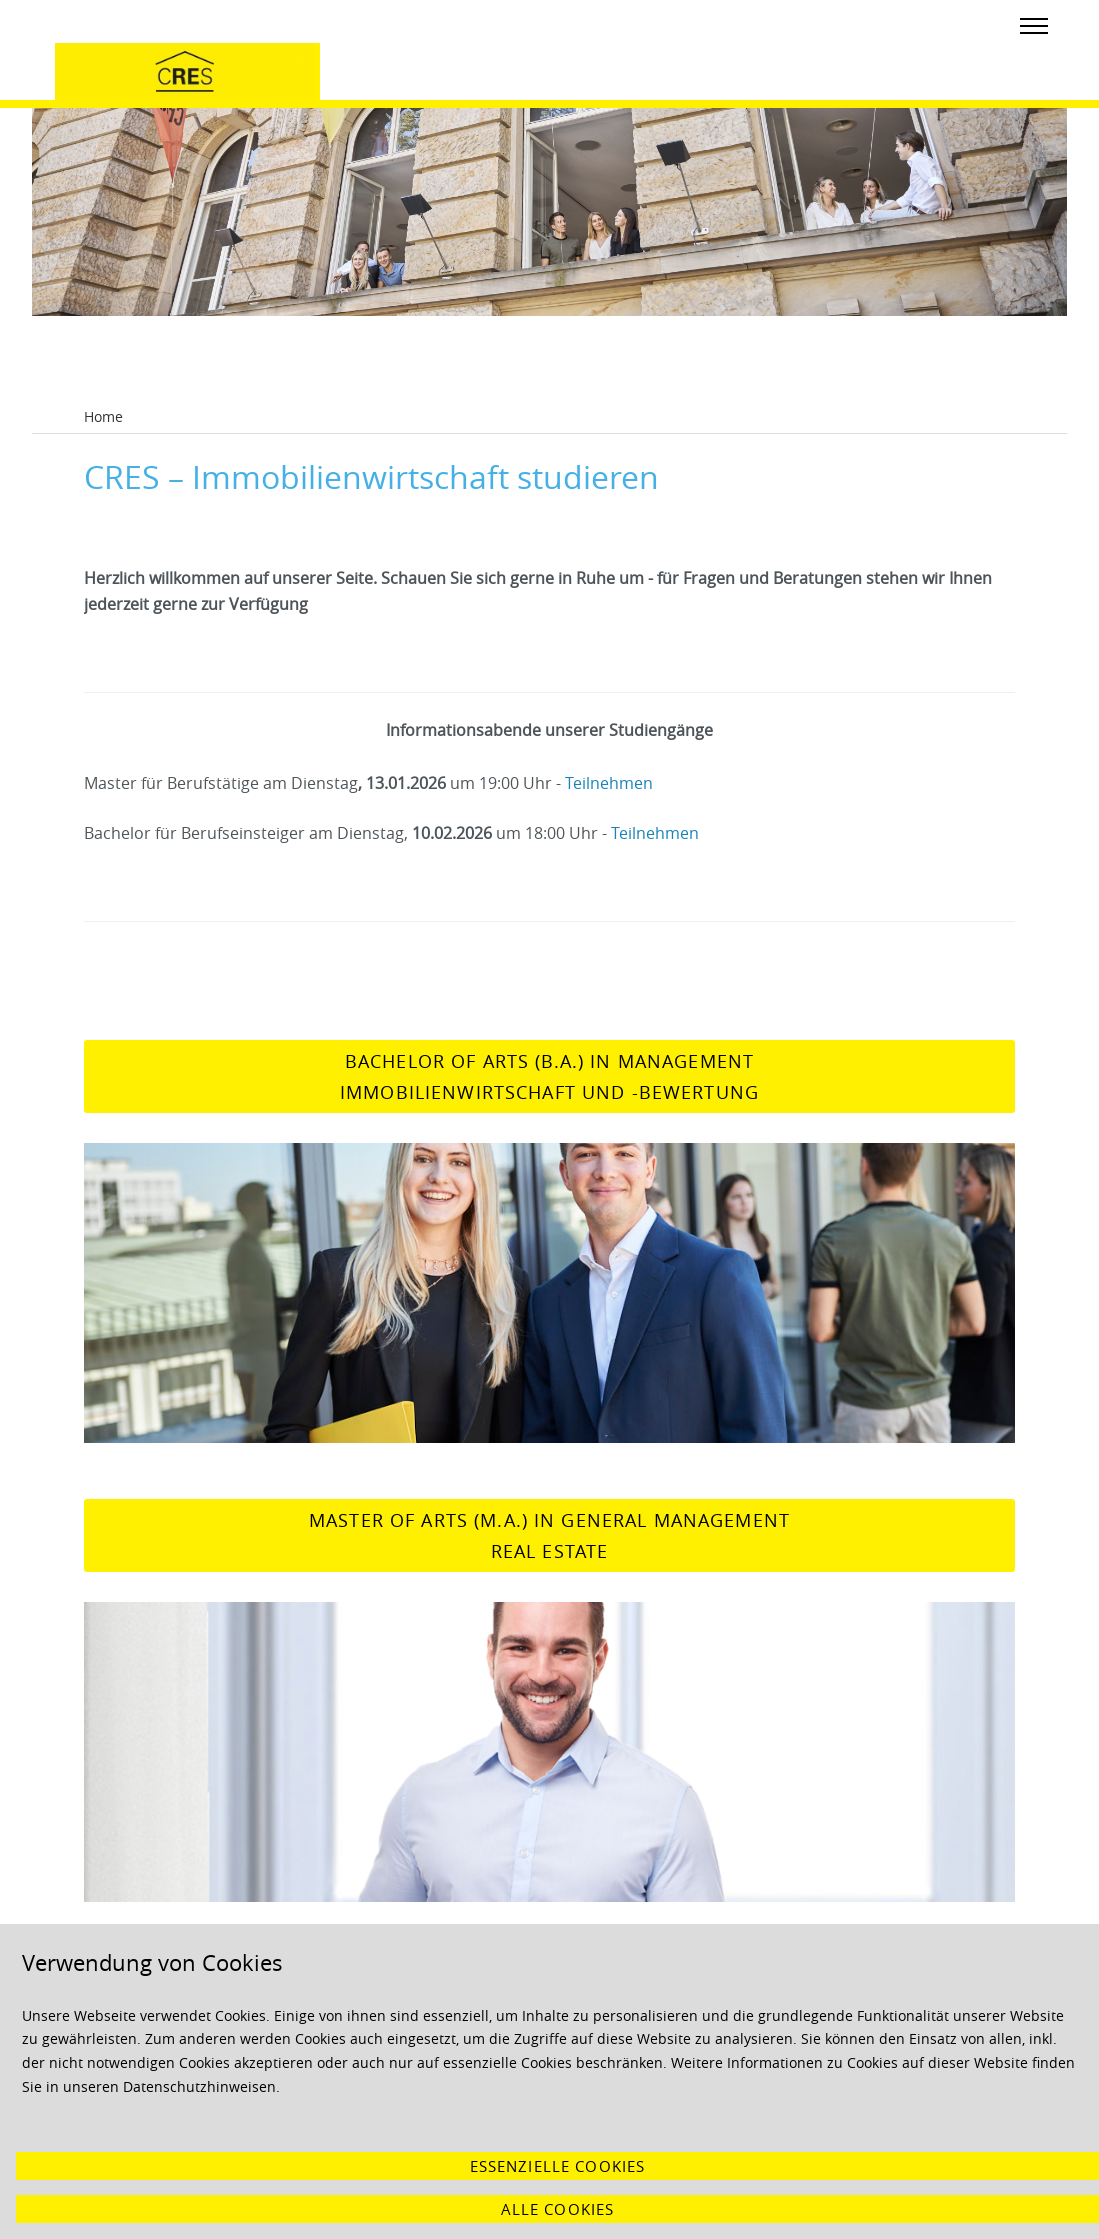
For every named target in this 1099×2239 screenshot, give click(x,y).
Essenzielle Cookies (558, 2166)
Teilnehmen (609, 783)
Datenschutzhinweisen (199, 2086)
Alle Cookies (558, 2209)
